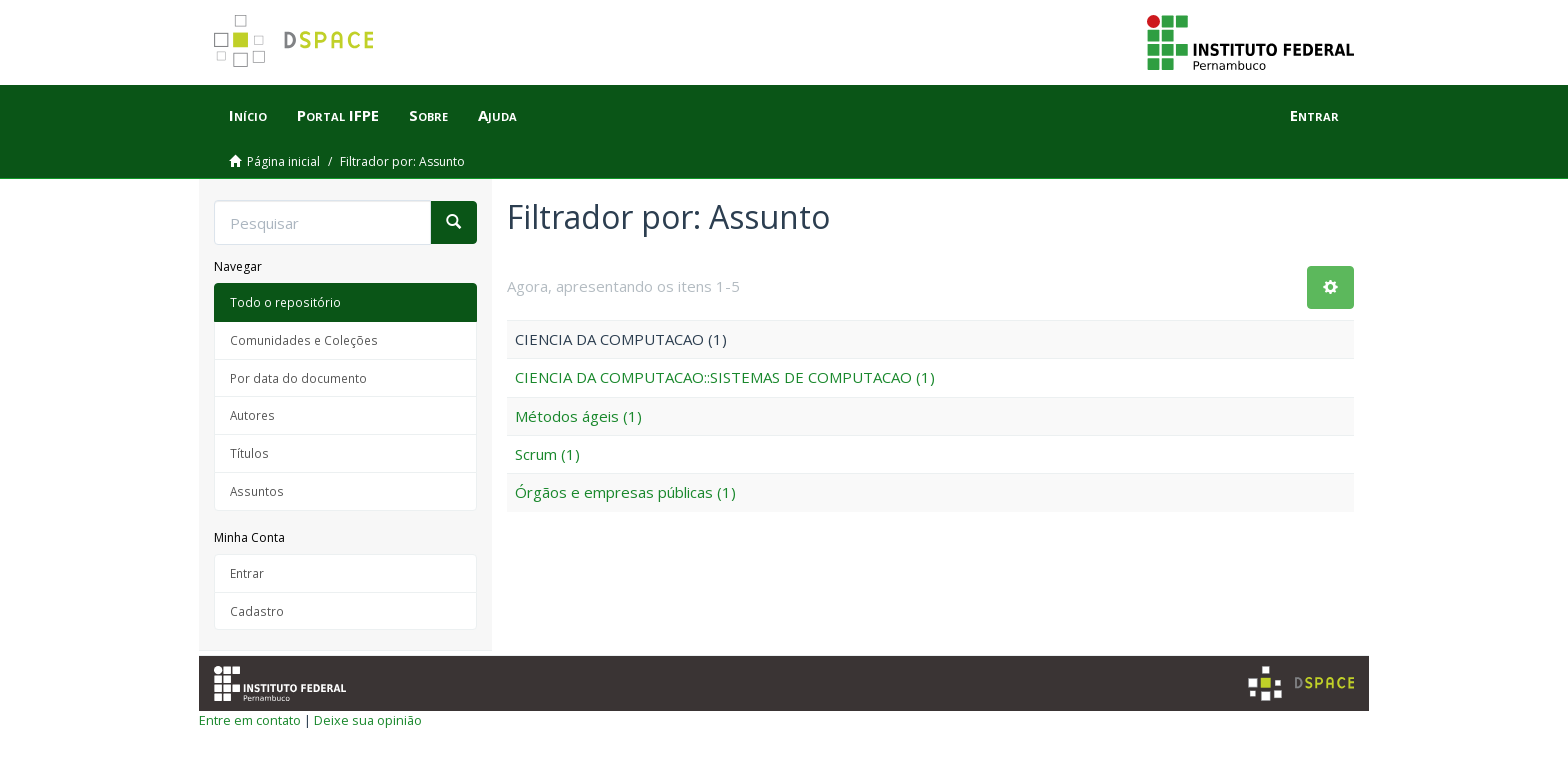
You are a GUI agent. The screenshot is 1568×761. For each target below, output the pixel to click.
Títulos (249, 453)
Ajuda (497, 115)
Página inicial (283, 161)
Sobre (428, 115)
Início (248, 115)
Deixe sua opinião (368, 720)
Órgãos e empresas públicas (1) (625, 492)
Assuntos (257, 491)
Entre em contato (250, 720)
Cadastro (257, 611)
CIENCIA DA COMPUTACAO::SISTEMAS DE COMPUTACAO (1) (725, 377)
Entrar (247, 573)
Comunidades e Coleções (304, 340)
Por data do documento (298, 378)
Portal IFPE (338, 115)
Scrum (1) (547, 454)
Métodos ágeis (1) (578, 416)
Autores (252, 415)
